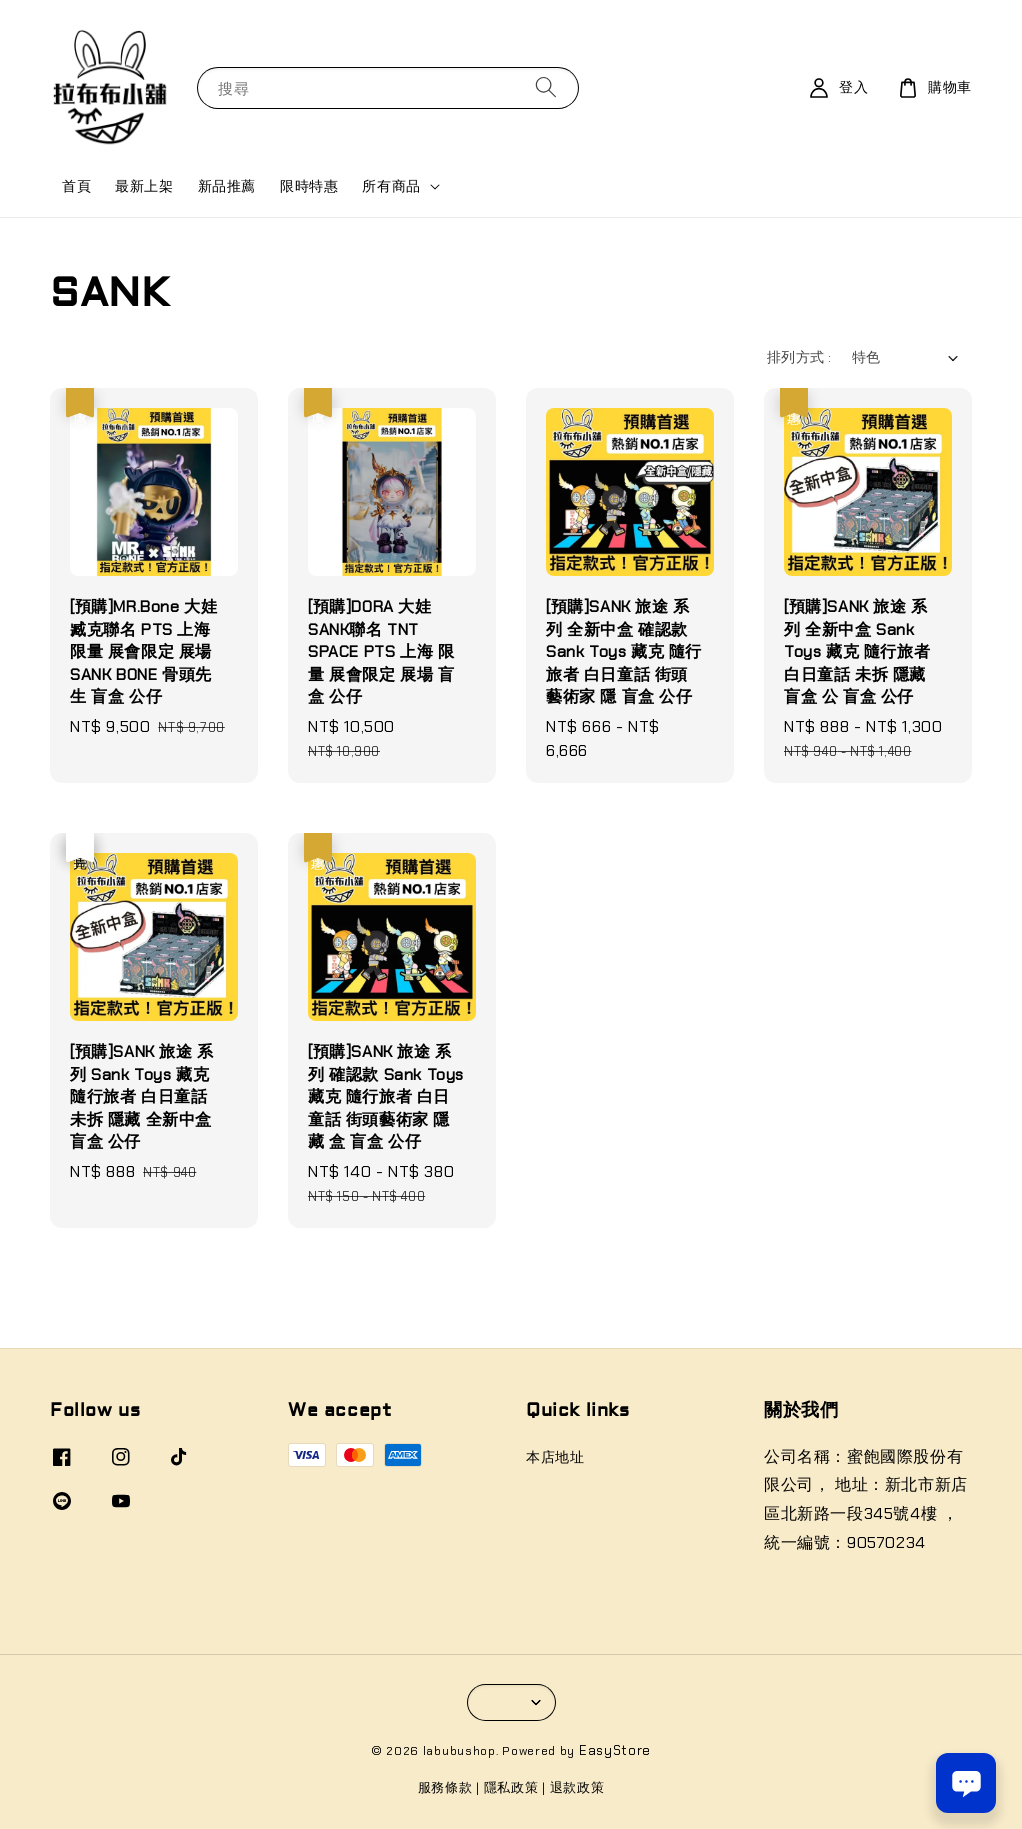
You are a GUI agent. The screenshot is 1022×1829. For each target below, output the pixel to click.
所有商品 (391, 186)
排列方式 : (799, 357)
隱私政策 (511, 1787)
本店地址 (555, 1457)
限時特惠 (309, 186)
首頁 (76, 186)
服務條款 (445, 1787)
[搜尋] (546, 87)
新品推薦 (227, 186)
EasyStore (615, 1750)
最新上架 (144, 186)
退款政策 (577, 1787)
